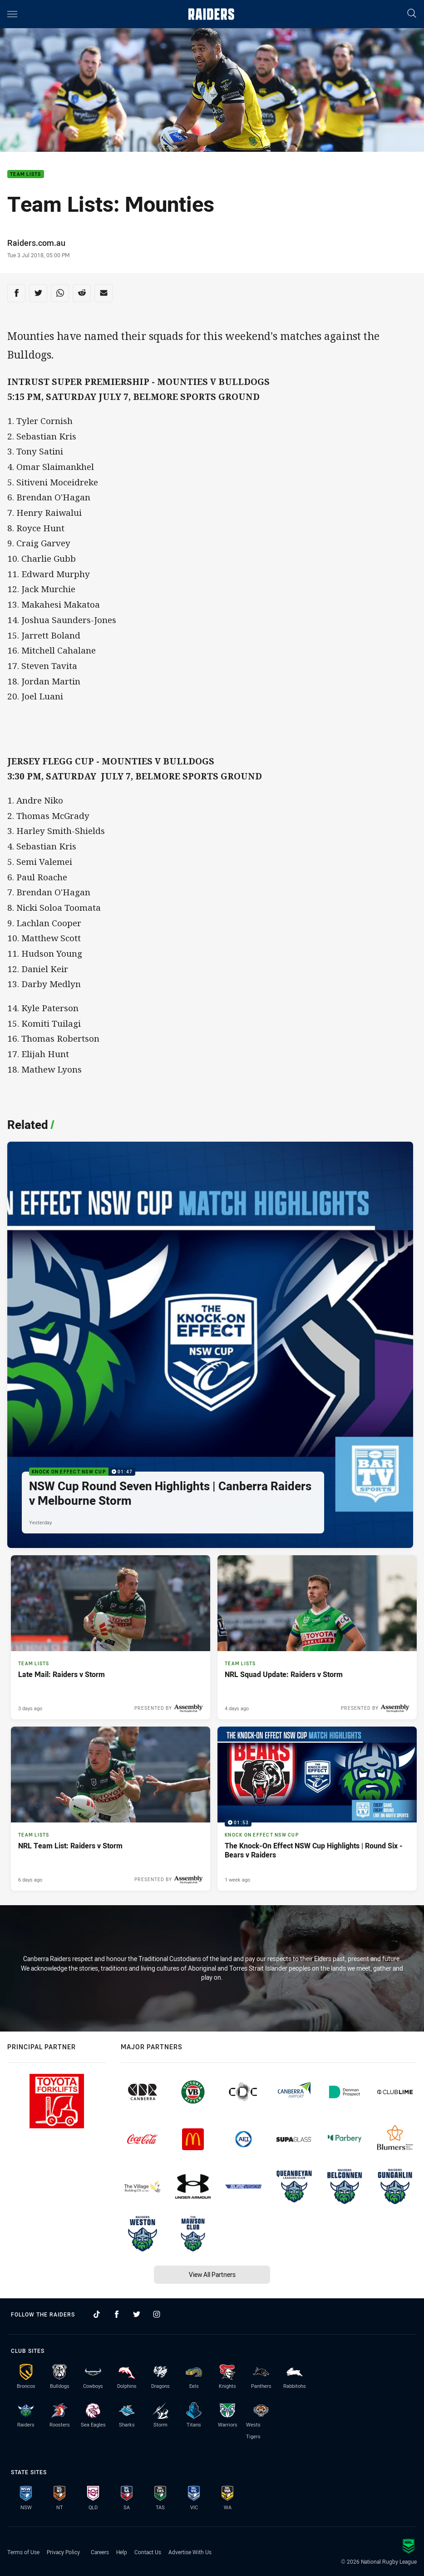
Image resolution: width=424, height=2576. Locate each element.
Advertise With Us (190, 2552)
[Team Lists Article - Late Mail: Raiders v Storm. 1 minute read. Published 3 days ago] (110, 1637)
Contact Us (147, 2552)
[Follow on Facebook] (116, 2314)
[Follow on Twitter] (136, 2314)
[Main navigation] (12, 14)
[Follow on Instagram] (156, 2314)
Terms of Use (23, 2552)
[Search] (412, 14)
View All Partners (212, 2274)
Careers (100, 2552)
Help (121, 2552)
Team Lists (25, 174)
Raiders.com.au (36, 242)
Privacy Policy (63, 2552)
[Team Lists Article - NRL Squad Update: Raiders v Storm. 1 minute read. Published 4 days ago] (317, 1637)
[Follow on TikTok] (96, 2314)
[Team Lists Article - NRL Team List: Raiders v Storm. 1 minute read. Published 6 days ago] (110, 1809)
